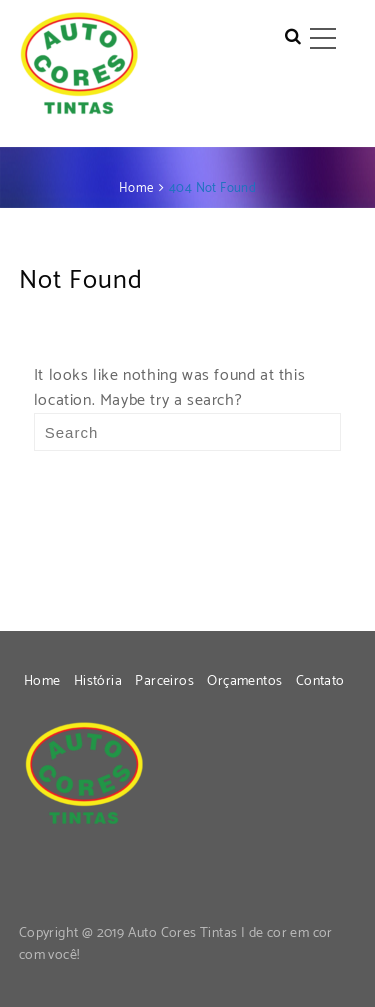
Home (42, 681)
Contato (320, 681)
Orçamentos (244, 681)
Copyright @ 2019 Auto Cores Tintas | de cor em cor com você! (176, 944)
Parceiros (164, 681)
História (98, 681)
